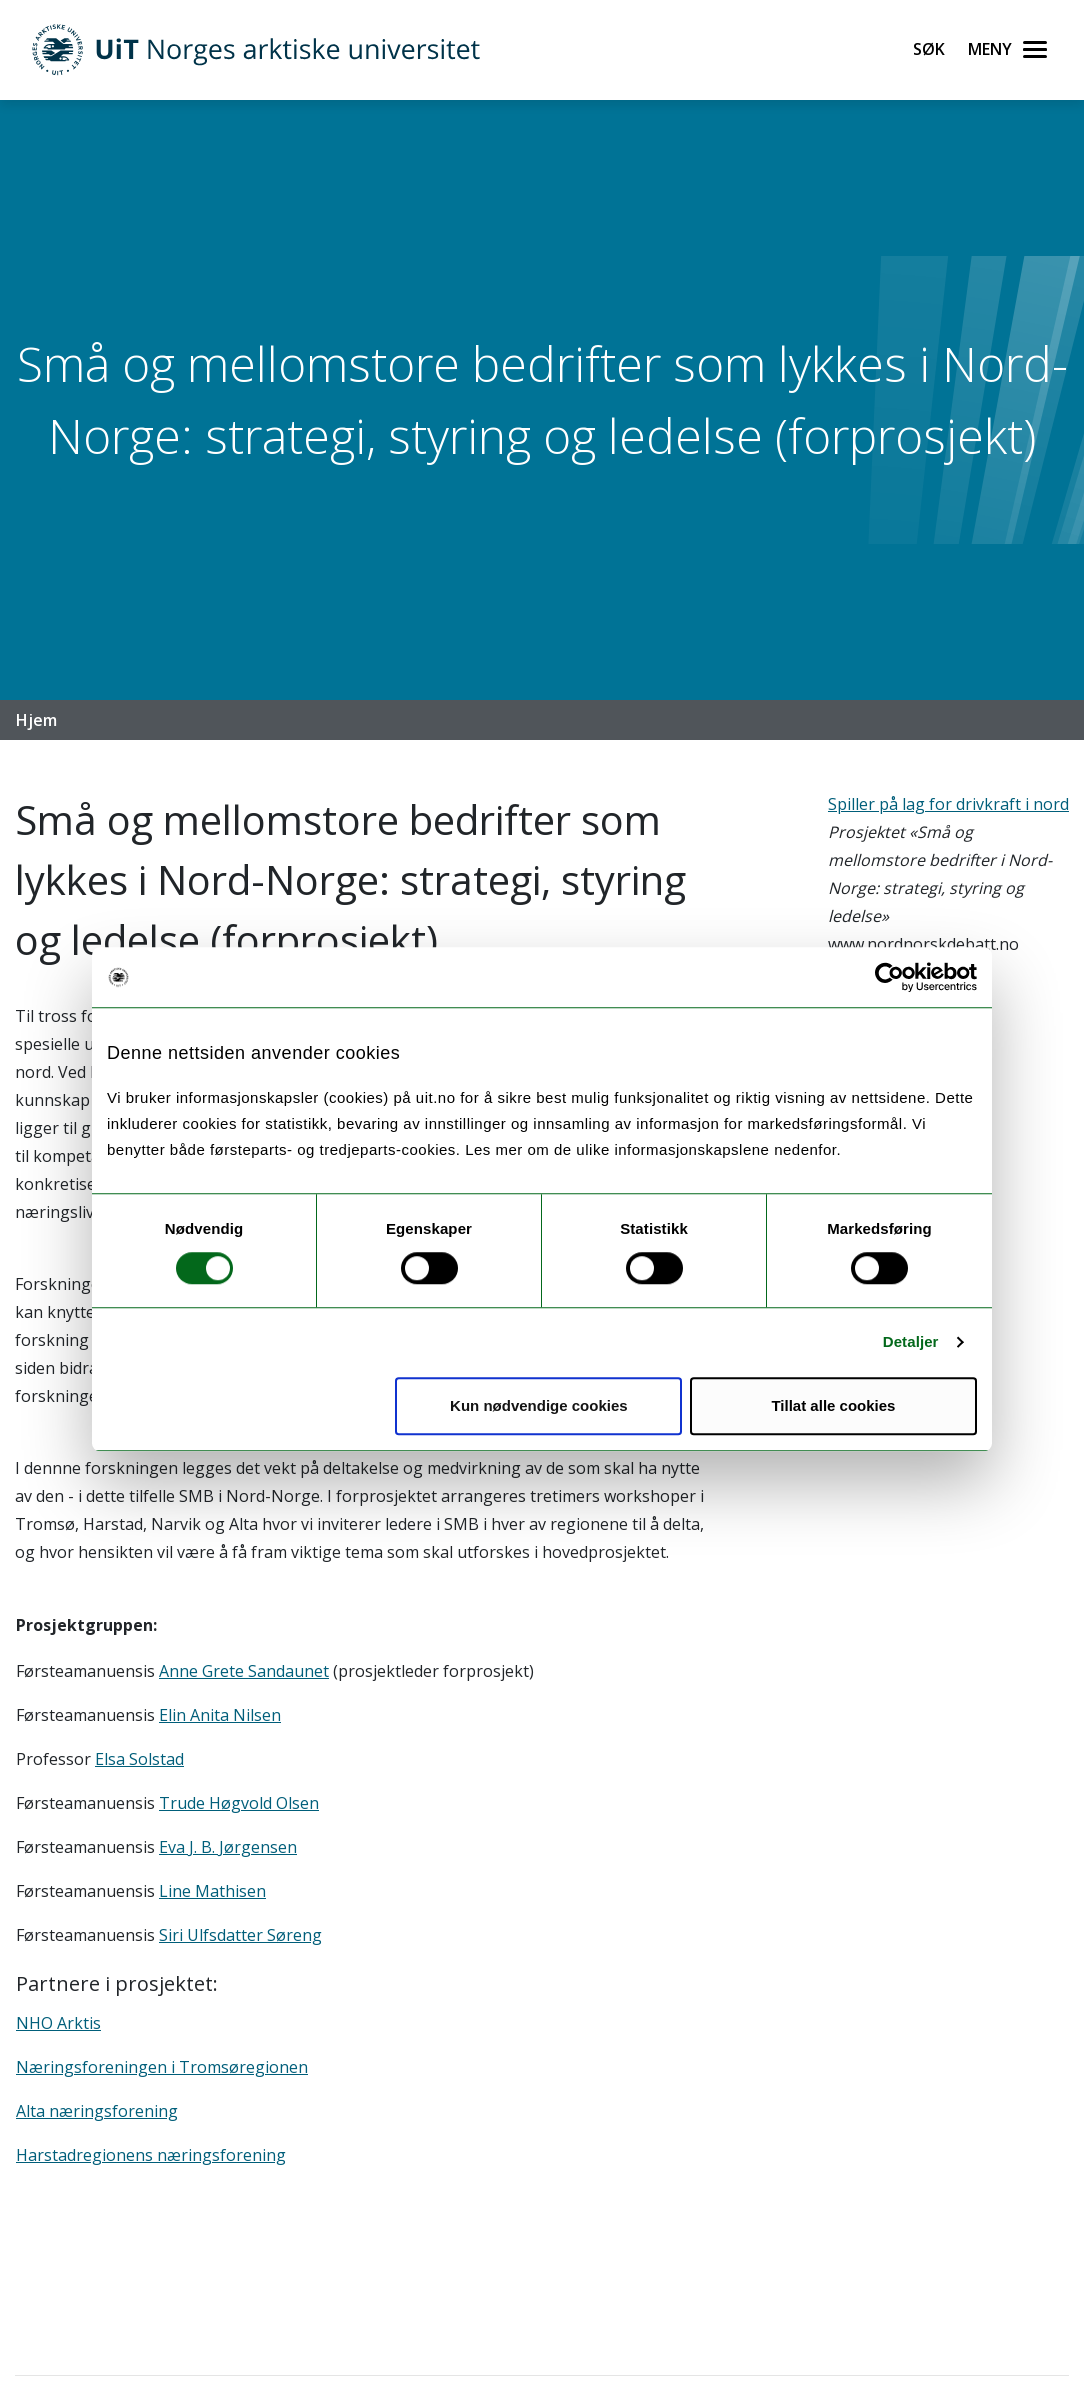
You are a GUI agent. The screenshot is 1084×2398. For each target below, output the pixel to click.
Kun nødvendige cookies (539, 1405)
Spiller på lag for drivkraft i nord (948, 804)
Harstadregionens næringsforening (151, 2155)
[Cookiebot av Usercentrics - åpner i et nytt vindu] (889, 977)
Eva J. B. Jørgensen (228, 1847)
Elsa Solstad (139, 1759)
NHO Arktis (58, 2023)
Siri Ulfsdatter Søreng (240, 1935)
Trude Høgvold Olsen (239, 1803)
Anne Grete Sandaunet (244, 1671)
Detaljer (911, 1341)
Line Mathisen (212, 1891)
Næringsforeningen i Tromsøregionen (162, 2067)
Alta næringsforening (97, 2111)
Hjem (36, 720)
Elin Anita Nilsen (220, 1715)
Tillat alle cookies (833, 1405)
